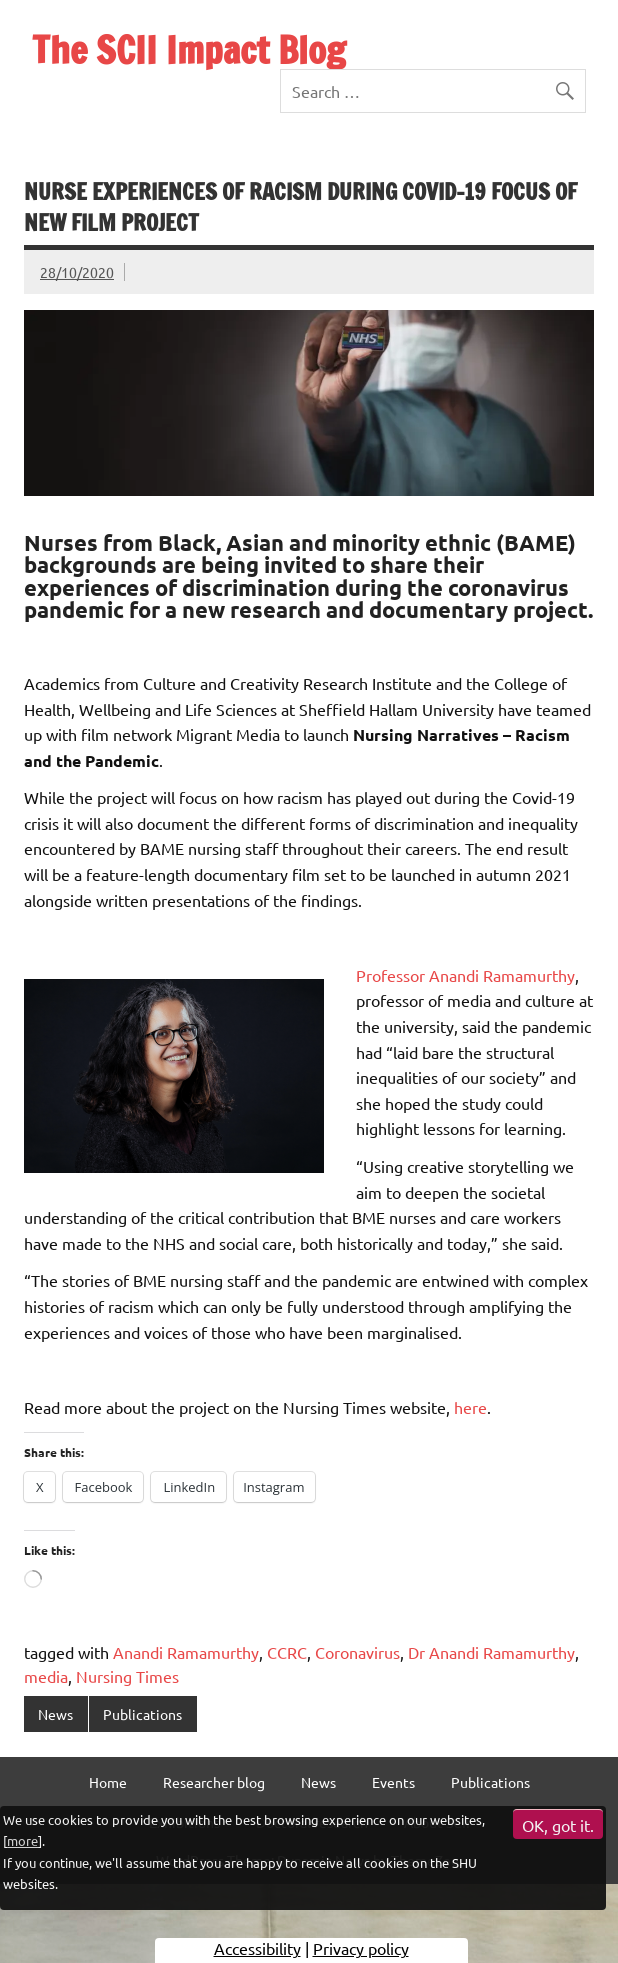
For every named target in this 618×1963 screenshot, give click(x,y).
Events (393, 1782)
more (22, 1840)
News (55, 1714)
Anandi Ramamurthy (186, 1652)
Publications (142, 1714)
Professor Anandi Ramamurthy (465, 975)
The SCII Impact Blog (189, 50)
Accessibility (257, 1948)
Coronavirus (357, 1652)
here (470, 1407)
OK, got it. (558, 1825)
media (46, 1676)
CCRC (287, 1652)
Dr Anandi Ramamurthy (491, 1652)
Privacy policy (361, 1948)
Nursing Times (127, 1676)
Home (108, 1782)
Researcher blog (214, 1782)
